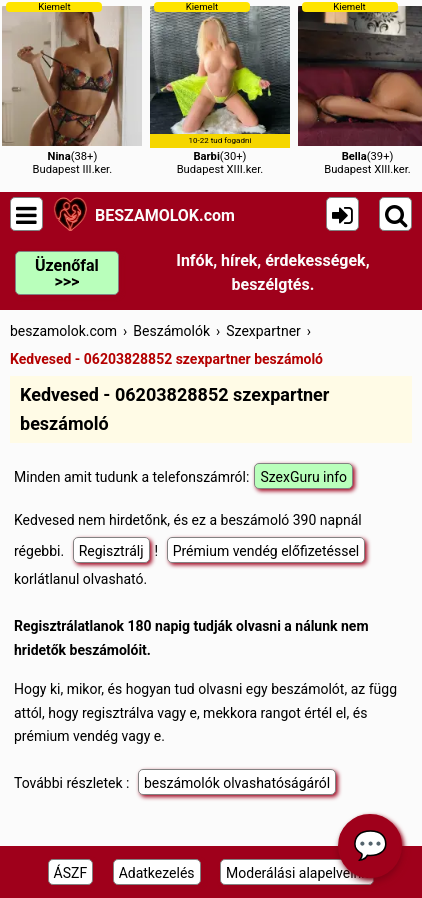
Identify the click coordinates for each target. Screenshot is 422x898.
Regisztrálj (111, 551)
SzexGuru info (303, 477)
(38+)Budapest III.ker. (72, 88)
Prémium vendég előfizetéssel (266, 551)
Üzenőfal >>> (67, 273)
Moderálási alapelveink (297, 873)
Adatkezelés (157, 873)
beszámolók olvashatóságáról (237, 783)
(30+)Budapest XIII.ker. (220, 88)
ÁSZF (71, 873)
